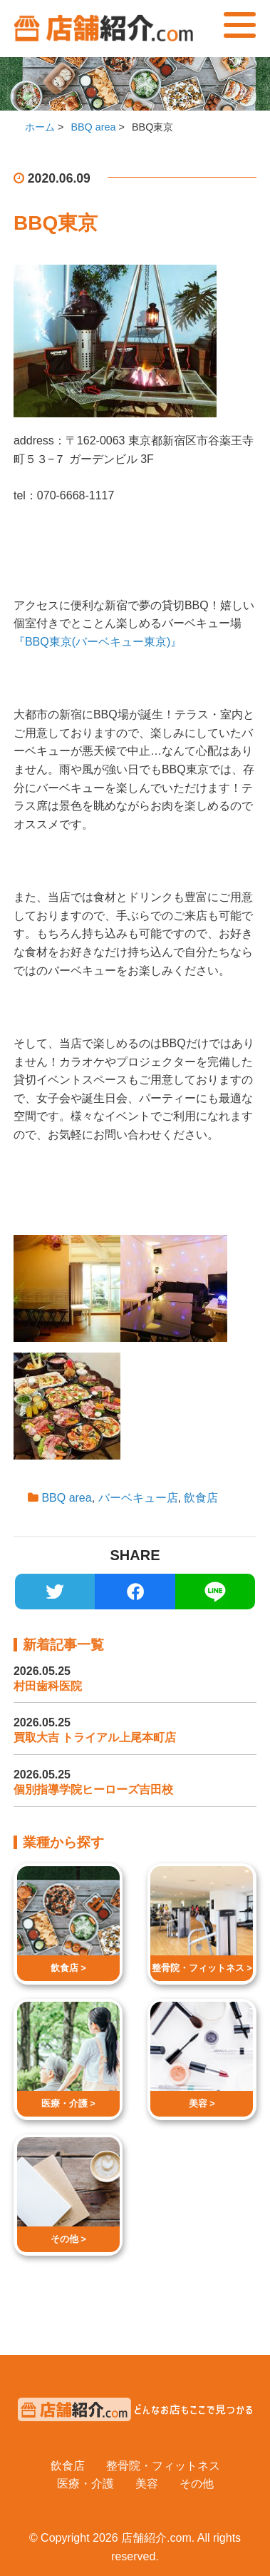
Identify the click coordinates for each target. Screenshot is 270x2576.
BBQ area (66, 1498)
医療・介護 (85, 2484)
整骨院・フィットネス (163, 2466)
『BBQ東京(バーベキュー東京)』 (98, 642)
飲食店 (201, 1498)
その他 (197, 2484)
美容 (146, 2484)
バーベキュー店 (138, 1498)
